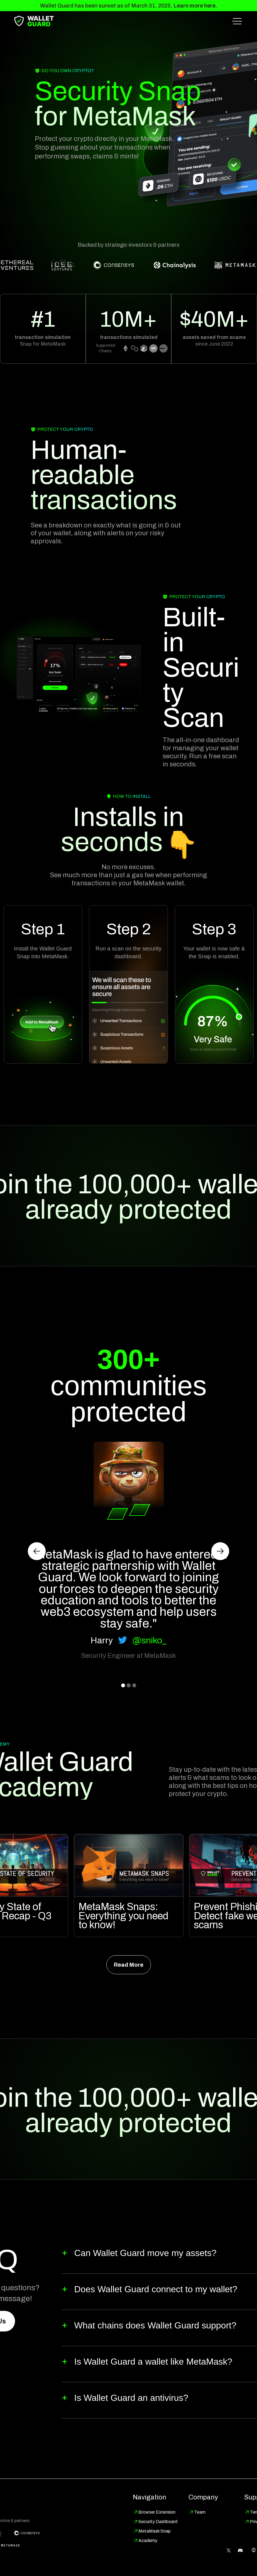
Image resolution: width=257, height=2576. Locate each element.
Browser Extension (156, 2512)
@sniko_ (149, 1640)
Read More (128, 1965)
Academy (147, 2540)
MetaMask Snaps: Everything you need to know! (123, 1915)
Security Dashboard (157, 2521)
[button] (237, 21)
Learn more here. (194, 5)
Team (199, 2512)
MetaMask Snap (154, 2531)
